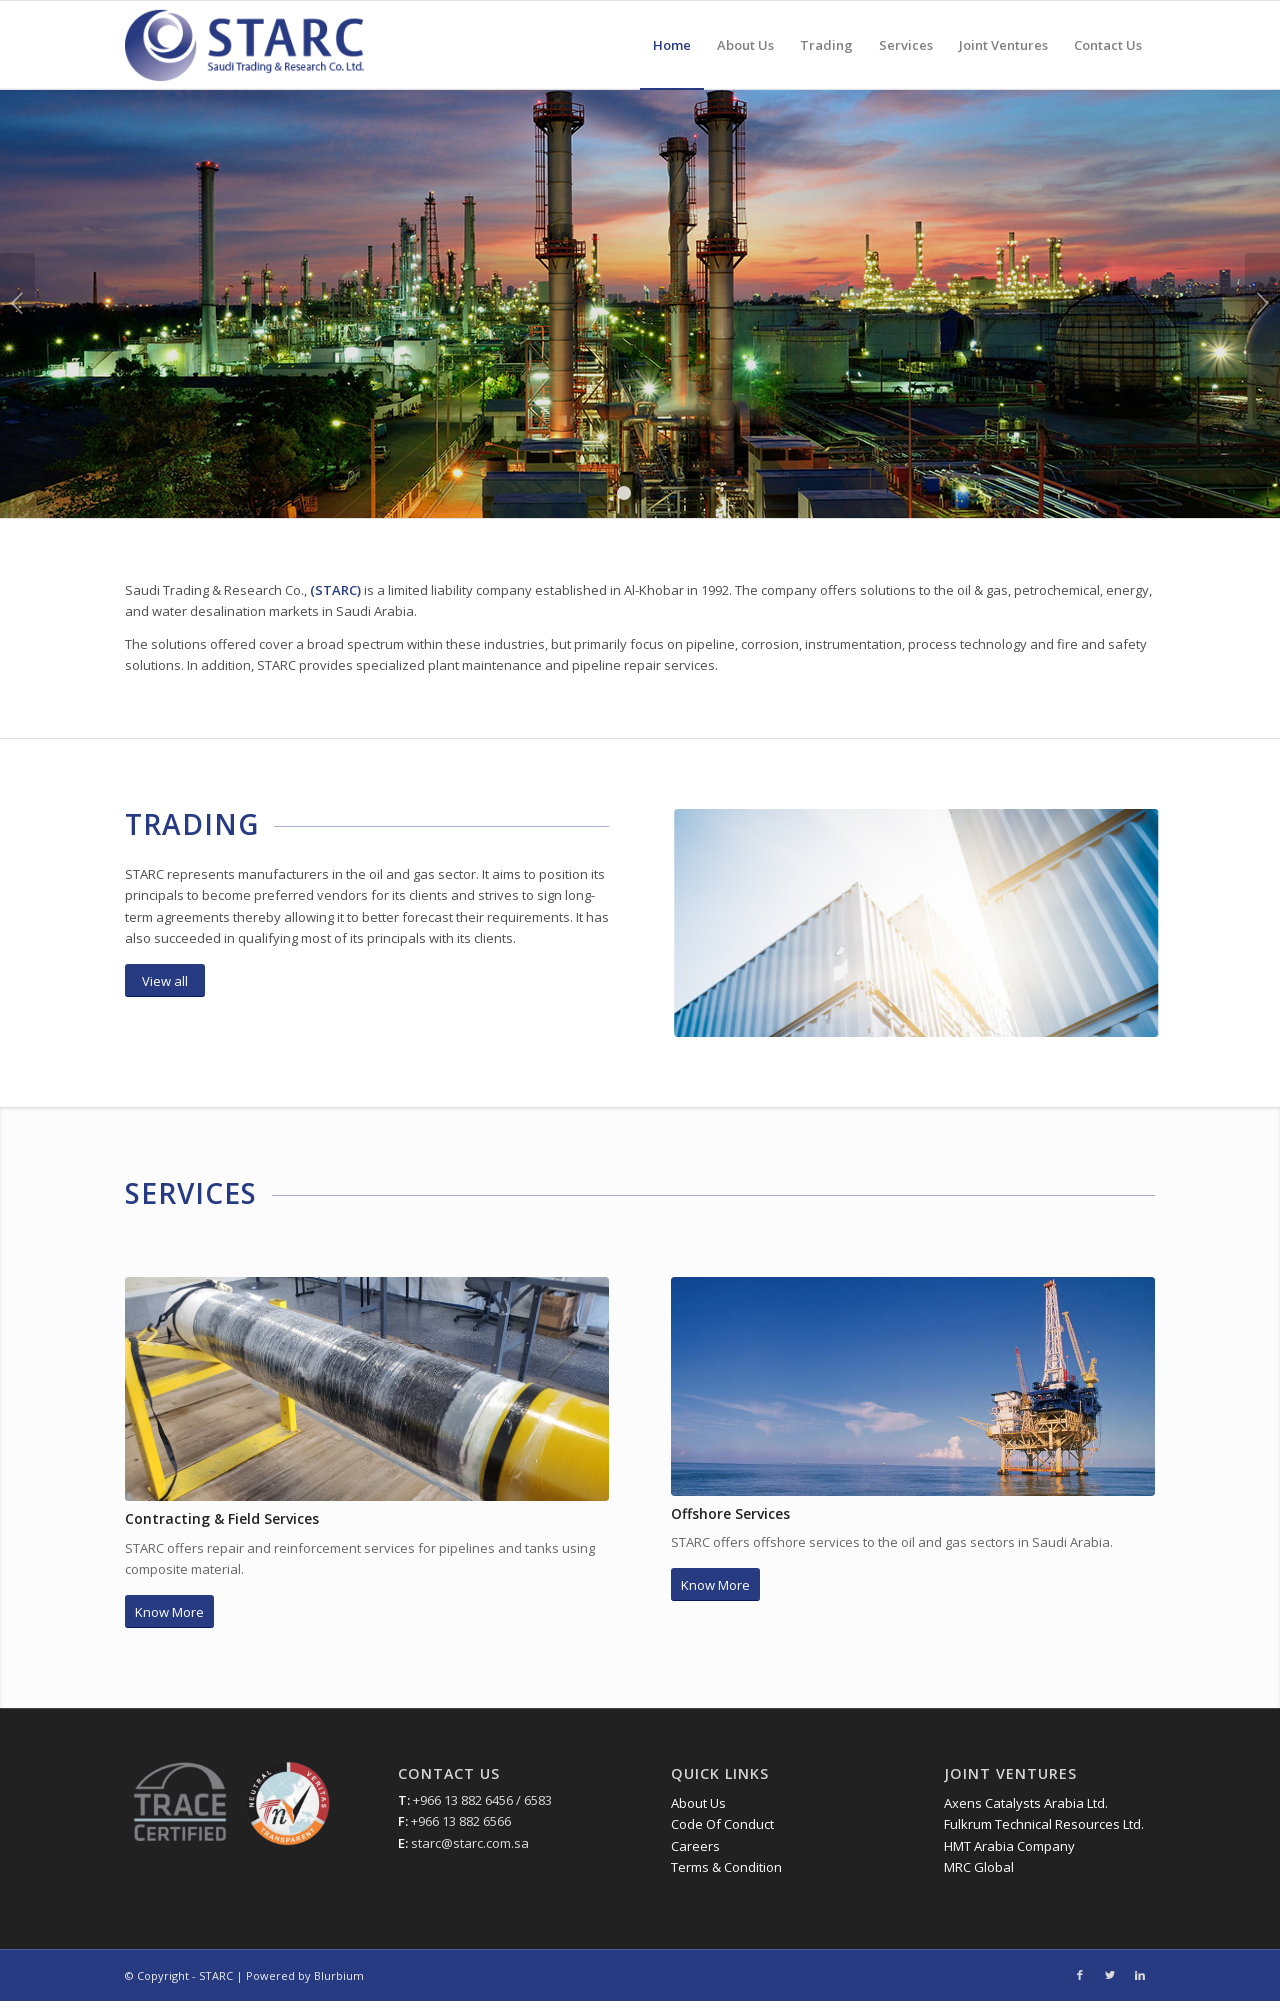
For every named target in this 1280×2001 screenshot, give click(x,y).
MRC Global (979, 1867)
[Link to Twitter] (1110, 1975)
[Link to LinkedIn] (1140, 1975)
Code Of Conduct (722, 1824)
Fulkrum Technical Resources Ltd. (1044, 1824)
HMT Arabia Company (1009, 1846)
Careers (695, 1846)
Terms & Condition (726, 1867)
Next (1262, 303)
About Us (698, 1803)
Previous (17, 303)
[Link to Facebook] (1080, 1975)
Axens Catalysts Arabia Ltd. (1026, 1803)
